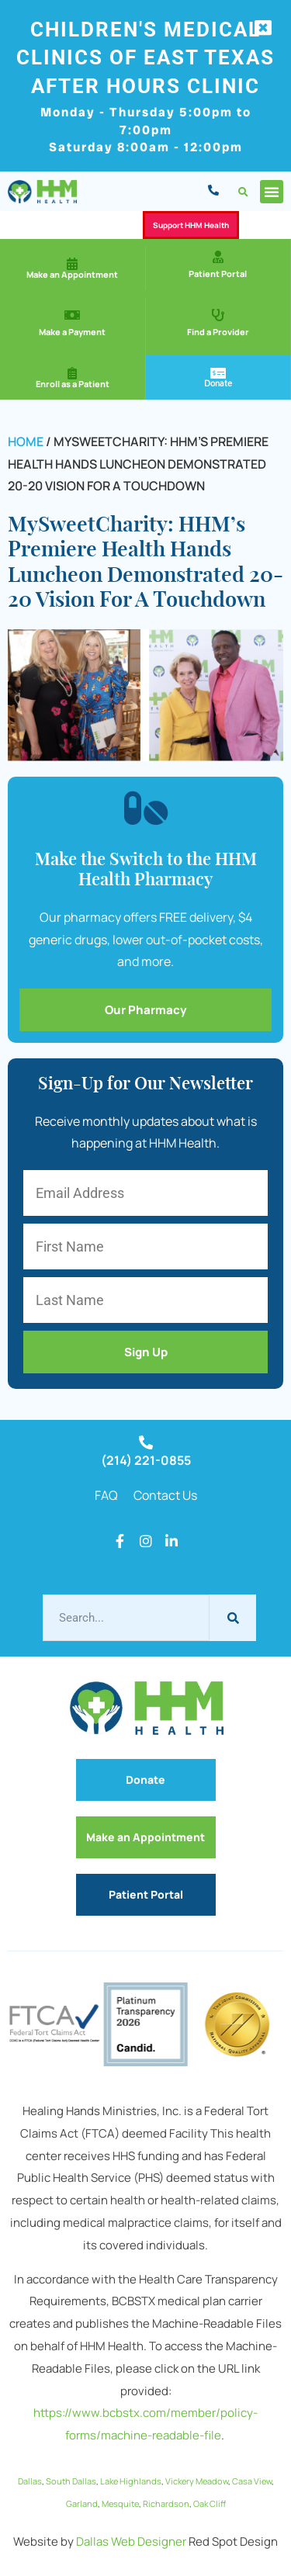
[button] (243, 193)
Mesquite (120, 2503)
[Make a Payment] (72, 315)
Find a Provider (218, 332)
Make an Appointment (72, 274)
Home (25, 441)
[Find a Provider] (218, 315)
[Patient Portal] (218, 257)
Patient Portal (218, 273)
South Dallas (71, 2481)
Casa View (252, 2481)
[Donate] (218, 373)
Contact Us (165, 1495)
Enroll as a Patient (72, 384)
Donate (218, 383)
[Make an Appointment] (72, 264)
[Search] (233, 1617)
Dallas (30, 2481)
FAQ (106, 1495)
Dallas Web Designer (131, 2541)
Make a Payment (72, 332)
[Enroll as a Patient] (72, 373)
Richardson (166, 2503)
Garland (82, 2503)
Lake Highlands (130, 2481)
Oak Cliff (209, 2503)
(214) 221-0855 (146, 1460)
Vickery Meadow (196, 2481)
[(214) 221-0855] (146, 1442)
